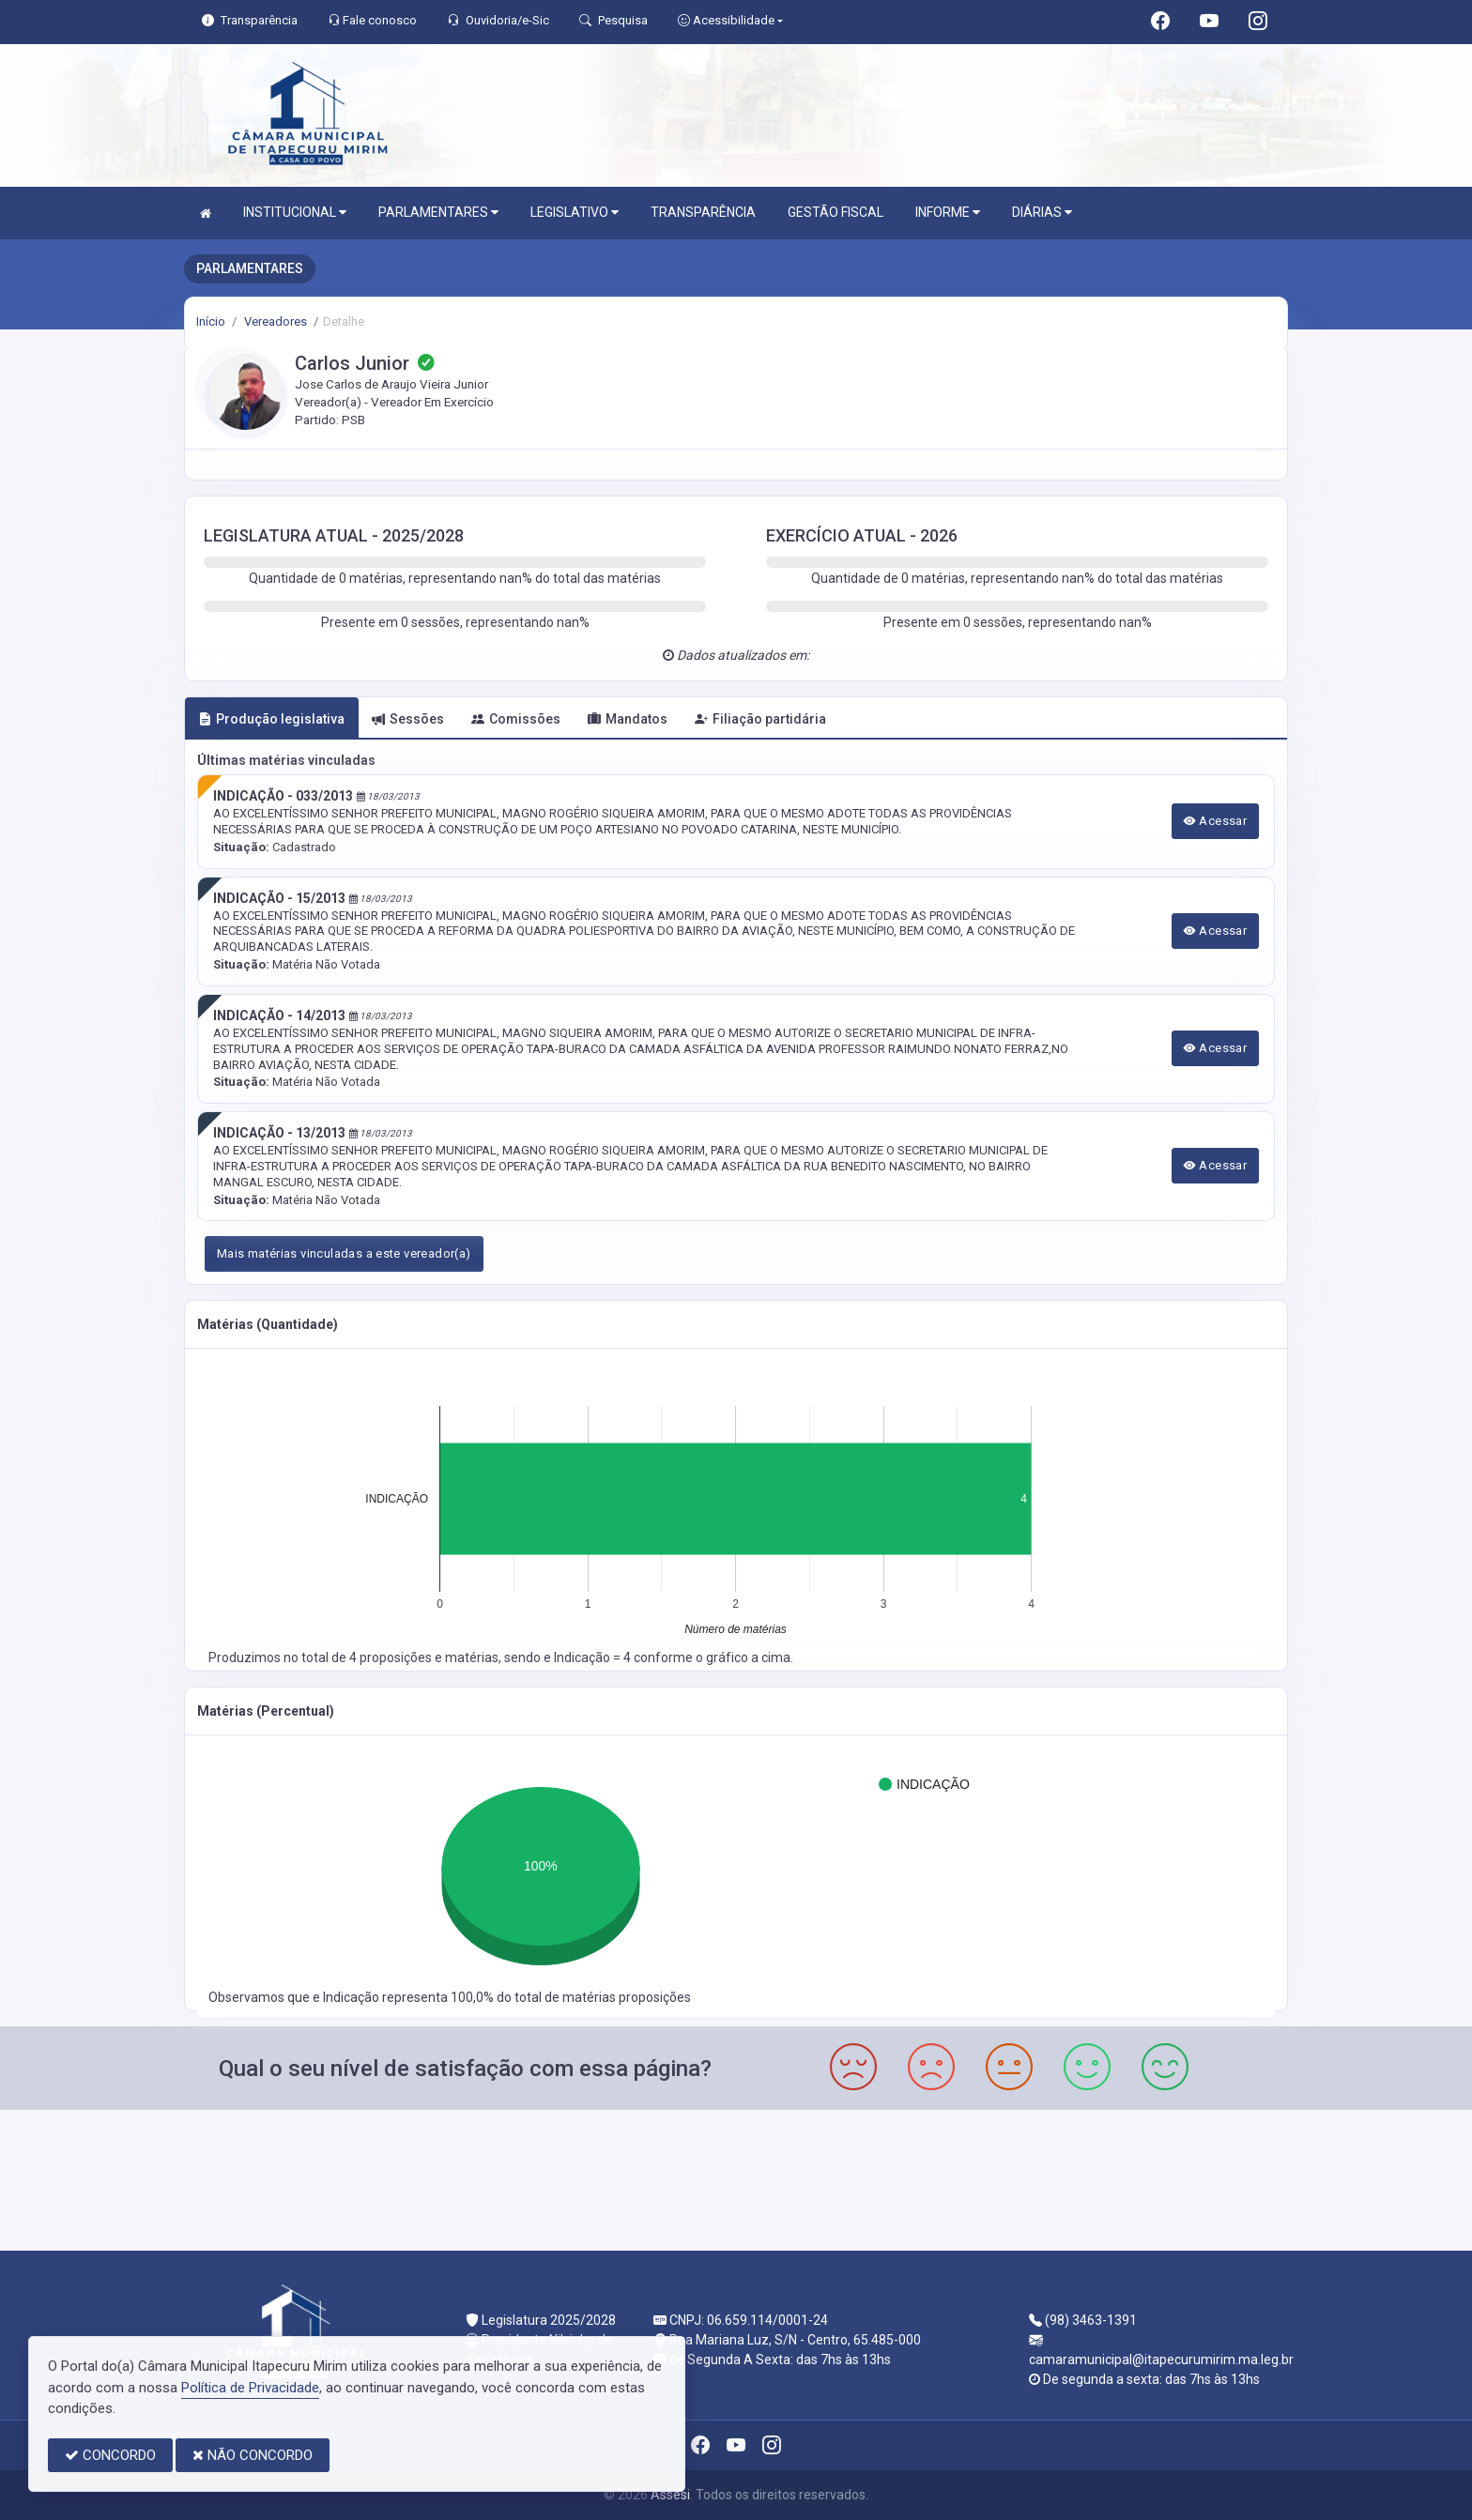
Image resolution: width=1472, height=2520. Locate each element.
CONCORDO (110, 2455)
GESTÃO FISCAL (835, 212)
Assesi (670, 2494)
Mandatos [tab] (627, 718)
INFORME (947, 212)
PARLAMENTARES (438, 212)
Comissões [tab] (515, 718)
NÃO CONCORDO (252, 2455)
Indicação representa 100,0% (410, 1997)
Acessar (1216, 821)
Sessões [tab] (408, 718)
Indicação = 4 (594, 1657)
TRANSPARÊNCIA (703, 212)
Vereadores (274, 321)
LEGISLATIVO (574, 212)
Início (210, 321)
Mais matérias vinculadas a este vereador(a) (344, 1253)
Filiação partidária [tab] (760, 718)
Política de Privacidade (250, 2387)
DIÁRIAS (1042, 212)
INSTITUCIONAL (294, 212)
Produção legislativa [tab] (271, 718)
